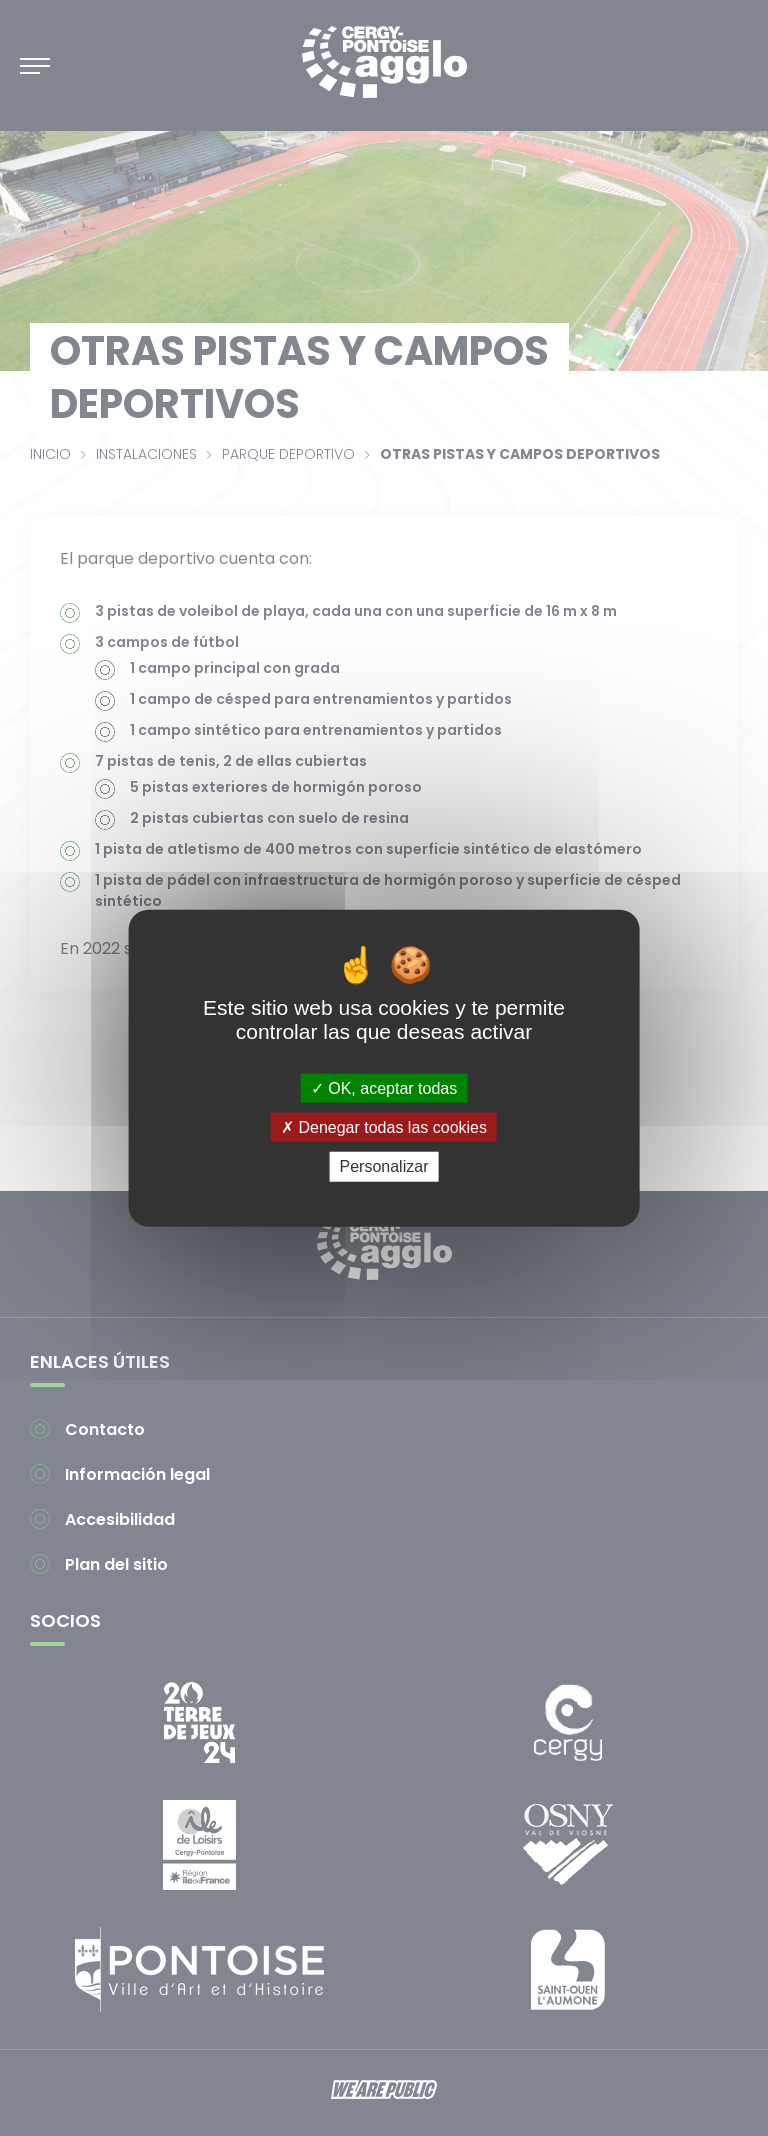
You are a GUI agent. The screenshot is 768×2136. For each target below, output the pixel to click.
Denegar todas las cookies (384, 1127)
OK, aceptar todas (384, 1088)
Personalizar (384, 1166)
